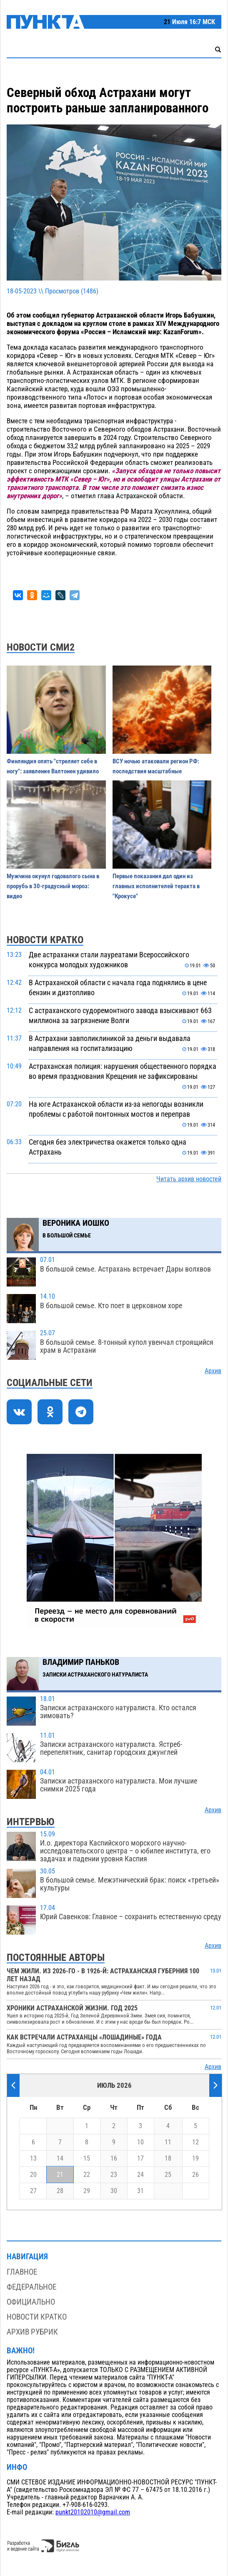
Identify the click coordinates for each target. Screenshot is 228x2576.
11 (168, 2142)
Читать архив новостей (188, 1179)
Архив (213, 1371)
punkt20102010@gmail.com (92, 2512)
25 (168, 2175)
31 (140, 2191)
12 (195, 2142)
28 (60, 2191)
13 (33, 2158)
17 (140, 2158)
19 (195, 2158)
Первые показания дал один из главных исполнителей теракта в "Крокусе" (156, 886)
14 (60, 2158)
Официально (31, 2302)
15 (86, 2158)
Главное (22, 2272)
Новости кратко (37, 2317)
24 (140, 2175)
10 (140, 2142)
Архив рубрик (32, 2332)
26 (195, 2175)
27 (33, 2191)
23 (113, 2175)
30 (113, 2191)
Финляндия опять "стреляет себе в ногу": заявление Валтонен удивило (53, 766)
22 (86, 2175)
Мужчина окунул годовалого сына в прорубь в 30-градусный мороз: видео (53, 886)
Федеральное (31, 2287)
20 (33, 2175)
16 (113, 2158)
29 (86, 2191)
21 (60, 2175)
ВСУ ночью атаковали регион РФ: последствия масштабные (156, 766)
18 (168, 2158)
